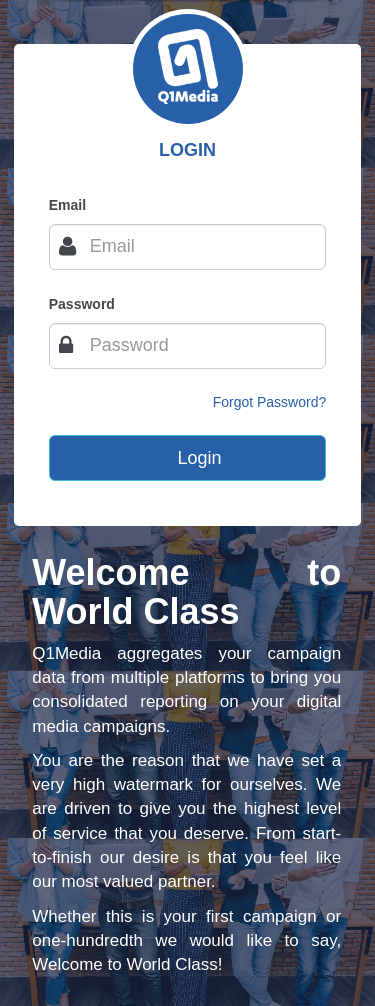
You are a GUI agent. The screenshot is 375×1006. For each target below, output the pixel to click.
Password (82, 304)
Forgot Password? (270, 402)
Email (67, 205)
